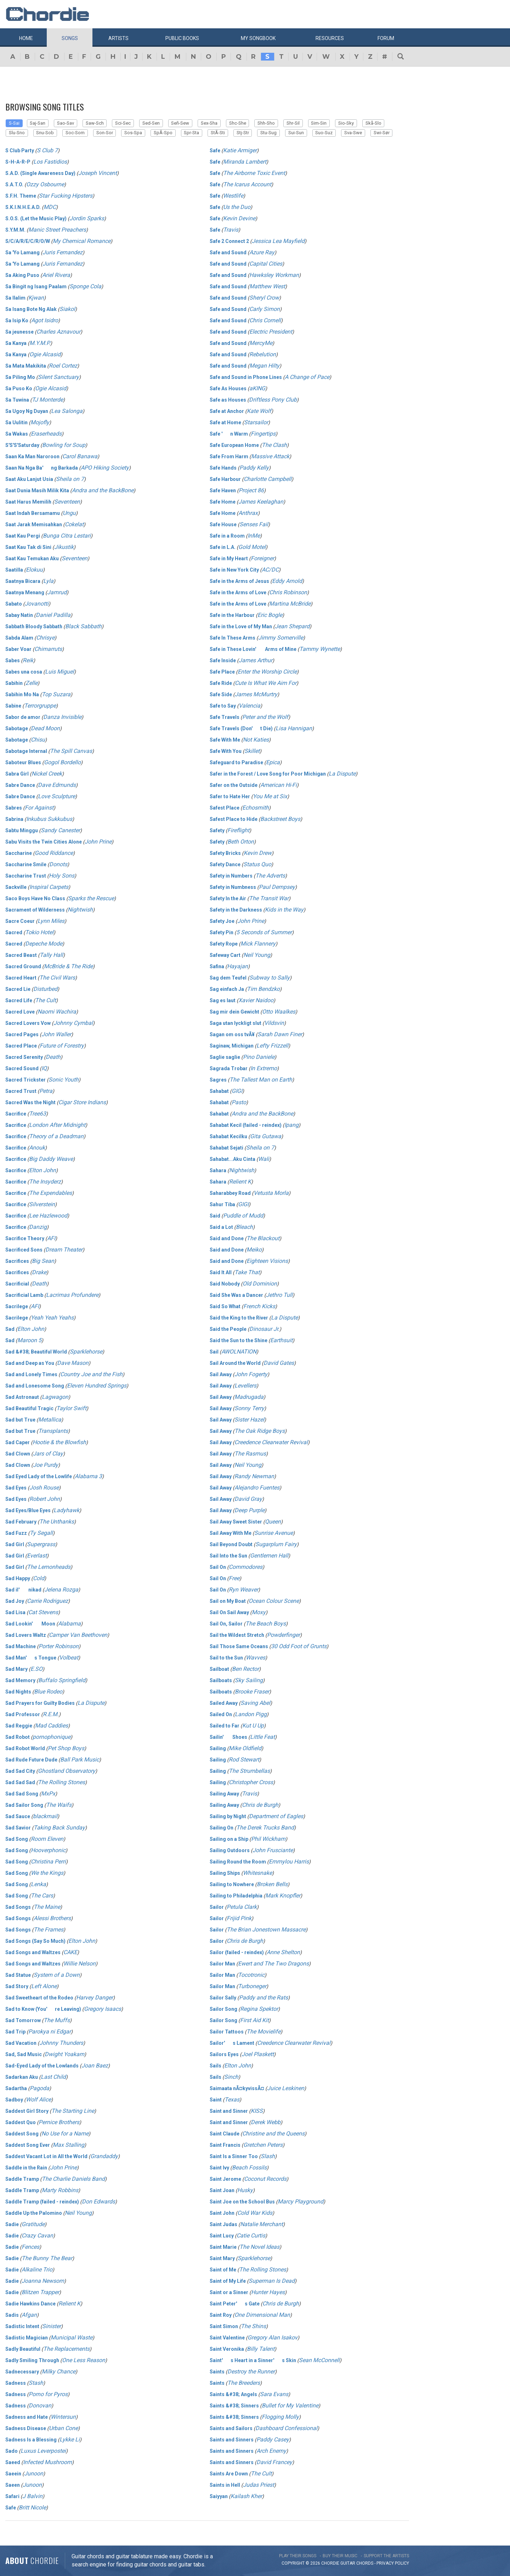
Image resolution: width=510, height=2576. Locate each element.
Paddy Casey (272, 2439)
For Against (39, 807)
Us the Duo (236, 207)
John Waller (56, 1034)
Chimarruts (48, 649)
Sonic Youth (64, 1079)
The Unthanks (56, 1521)
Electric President (270, 331)
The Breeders (243, 2382)
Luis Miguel (59, 671)
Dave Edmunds (57, 785)
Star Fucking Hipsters (65, 195)
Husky (245, 2190)
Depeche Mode (43, 943)
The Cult (45, 1000)
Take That (247, 1272)
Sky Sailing (249, 1680)
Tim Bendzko (263, 989)
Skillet (252, 751)
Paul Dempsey (277, 887)
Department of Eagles (276, 1816)
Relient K (69, 2303)
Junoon (33, 2473)
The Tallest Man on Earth (261, 1079)
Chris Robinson (288, 592)
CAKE (70, 1952)
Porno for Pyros (48, 2394)
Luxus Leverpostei (43, 2450)
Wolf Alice (38, 2099)
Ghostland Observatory (66, 1771)
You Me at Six (270, 796)
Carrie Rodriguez (47, 1601)
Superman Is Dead (272, 2280)
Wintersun (63, 2416)
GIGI (237, 1091)
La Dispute (91, 1703)
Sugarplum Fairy (276, 1544)
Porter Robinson (59, 1646)
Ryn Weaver (243, 1589)
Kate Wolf (259, 411)
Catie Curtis (251, 2235)
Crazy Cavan (37, 2235)
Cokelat (74, 524)
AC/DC (270, 569)
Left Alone (44, 1986)
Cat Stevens (43, 1612)
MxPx (48, 1793)
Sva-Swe (353, 132)
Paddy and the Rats (263, 1997)
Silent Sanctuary (58, 377)
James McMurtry (256, 694)
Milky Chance (58, 2371)
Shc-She (237, 123)
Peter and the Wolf (265, 717)
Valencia (249, 705)
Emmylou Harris (289, 1861)
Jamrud (57, 592)
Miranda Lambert (244, 161)
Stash (36, 2382)
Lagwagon (55, 1397)
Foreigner (262, 558)
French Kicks (259, 1306)
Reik (28, 660)
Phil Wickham (268, 1838)
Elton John (42, 1170)
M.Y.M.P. (39, 343)
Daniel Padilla (53, 615)
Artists (118, 38)
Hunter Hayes (268, 2292)
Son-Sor (104, 132)
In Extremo (263, 1068)
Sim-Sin (319, 123)
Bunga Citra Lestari (67, 535)
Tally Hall (51, 955)
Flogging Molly (280, 2416)
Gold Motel (252, 547)
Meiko (254, 1249)
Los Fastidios (50, 161)
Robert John (44, 1499)
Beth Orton (240, 841)
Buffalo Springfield (61, 1680)
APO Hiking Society (105, 467)
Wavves (255, 1657)
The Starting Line (72, 2110)
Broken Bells (272, 1884)
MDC (50, 207)
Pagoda (39, 2088)
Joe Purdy (45, 1465)
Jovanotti (37, 603)
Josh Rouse (44, 1487)
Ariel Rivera (56, 275)
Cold (38, 1578)
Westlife (233, 195)
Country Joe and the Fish (91, 1374)
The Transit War (269, 898)
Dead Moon (45, 728)
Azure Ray (261, 252)
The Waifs (59, 1805)
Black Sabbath (83, 626)
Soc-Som (75, 132)
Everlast (37, 1555)
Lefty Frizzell (272, 1045)
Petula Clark (242, 1906)
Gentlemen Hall (269, 1555)
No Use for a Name (65, 2133)
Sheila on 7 (70, 479)
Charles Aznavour (58, 331)
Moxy (259, 1612)
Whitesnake (257, 1872)
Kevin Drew (258, 853)
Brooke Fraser (252, 1691)
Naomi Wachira (57, 1011)
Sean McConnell (319, 2360)
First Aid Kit (254, 2020)
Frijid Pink (239, 1918)
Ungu (69, 513)
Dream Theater (64, 1249)
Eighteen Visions (267, 1261)
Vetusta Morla (271, 1193)
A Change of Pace (307, 377)
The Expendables (50, 1193)
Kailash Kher (246, 2496)
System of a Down (57, 1974)
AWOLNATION (238, 1351)
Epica (273, 762)
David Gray (248, 1499)
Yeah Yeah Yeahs (52, 1317)
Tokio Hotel (39, 932)
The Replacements (66, 2348)
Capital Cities (265, 263)
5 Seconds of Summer (264, 932)
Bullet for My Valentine (290, 2405)
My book (258, 38)
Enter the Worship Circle (267, 671)
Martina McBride (290, 603)
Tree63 (37, 1113)
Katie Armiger (240, 150)
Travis (230, 229)
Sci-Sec (123, 123)
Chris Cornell (265, 320)
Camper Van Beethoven (78, 1635)
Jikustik (64, 547)
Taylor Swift (71, 1408)
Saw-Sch (95, 123)
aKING (257, 388)
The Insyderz (45, 1181)
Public (182, 38)
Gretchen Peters (263, 2144)
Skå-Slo (373, 123)
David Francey (274, 2462)
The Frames (48, 1929)
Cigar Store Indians (82, 1102)
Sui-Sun (296, 132)
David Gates (279, 1363)
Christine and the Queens (273, 2133)
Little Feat (262, 1737)
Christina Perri (48, 1861)
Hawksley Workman (274, 275)
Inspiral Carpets (48, 887)
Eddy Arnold (287, 581)
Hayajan (237, 966)
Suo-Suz (324, 132)
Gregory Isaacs (102, 2008)
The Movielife (263, 2031)
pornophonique (51, 1737)
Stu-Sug (268, 132)
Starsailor (256, 422)
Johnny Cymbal (73, 1023)
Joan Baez (94, 2065)
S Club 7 (47, 150)
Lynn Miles (51, 921)
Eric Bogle (269, 615)
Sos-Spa (133, 132)
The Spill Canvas (71, 751)
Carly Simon (264, 309)
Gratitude (33, 2224)
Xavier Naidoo (255, 1000)
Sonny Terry (249, 1408)
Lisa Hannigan (294, 728)
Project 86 (251, 490)
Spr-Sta (191, 132)
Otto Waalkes (278, 1011)
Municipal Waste (71, 2337)
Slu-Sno (17, 132)
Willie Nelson (79, 1963)
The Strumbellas (249, 1771)
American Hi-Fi (278, 785)
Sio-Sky (346, 123)
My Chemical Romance (81, 241)
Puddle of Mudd (243, 1215)
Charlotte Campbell (267, 479)
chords (364, 2563)
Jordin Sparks (86, 218)
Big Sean (43, 1261)
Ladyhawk (66, 1510)
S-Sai (14, 123)
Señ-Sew (180, 123)
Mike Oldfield (245, 1748)
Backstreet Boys (280, 819)
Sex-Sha (209, 123)
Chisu (38, 739)
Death (53, 1057)
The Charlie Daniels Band (73, 2178)
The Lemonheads (48, 1567)
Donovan (40, 2405)
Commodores (245, 1567)
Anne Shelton (283, 1952)
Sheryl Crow (264, 297)
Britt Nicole (32, 2507)
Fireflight (238, 830)
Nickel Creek (47, 773)
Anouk (37, 1147)
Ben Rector (245, 1669)
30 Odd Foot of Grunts (299, 1646)
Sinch (231, 2076)
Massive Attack (270, 456)
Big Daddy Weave (51, 1159)
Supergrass (41, 1544)
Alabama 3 (88, 1476)
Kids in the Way (284, 909)
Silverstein (42, 1204)
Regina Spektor (259, 2008)
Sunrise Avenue (273, 1533)
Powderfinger (283, 1635)
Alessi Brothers (52, 1918)
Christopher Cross (251, 1782)
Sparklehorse (86, 1351)
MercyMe (260, 343)
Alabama (69, 1623)
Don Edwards (98, 2201)
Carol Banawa (79, 456)
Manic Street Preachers (57, 229)
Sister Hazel (249, 1419)
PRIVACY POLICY (392, 2563)
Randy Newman (254, 1476)
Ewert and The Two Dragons (273, 1963)
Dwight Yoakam (64, 2054)
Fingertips (263, 433)
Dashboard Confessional (286, 2428)
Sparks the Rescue (91, 898)
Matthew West (267, 286)
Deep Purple (249, 1510)
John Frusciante (273, 1850)
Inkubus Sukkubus (49, 819)
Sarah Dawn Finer (279, 1034)
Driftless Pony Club (273, 399)
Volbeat (68, 1657)
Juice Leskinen (285, 2088)
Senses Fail (253, 524)
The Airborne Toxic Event (254, 173)
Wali (263, 1159)
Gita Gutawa (265, 1136)
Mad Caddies (51, 1725)
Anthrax (248, 513)
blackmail (45, 1816)
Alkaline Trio (37, 2269)
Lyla (48, 581)
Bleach (244, 1227)
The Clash (274, 445)
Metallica (49, 1419)
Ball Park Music (79, 1759)
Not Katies (256, 739)
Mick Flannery (258, 943)
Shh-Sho (266, 123)
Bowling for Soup (63, 445)
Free (234, 1578)
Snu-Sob (45, 132)
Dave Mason (73, 1363)
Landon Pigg (251, 1714)
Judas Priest (258, 2484)
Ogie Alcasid (45, 354)
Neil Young (78, 2212)
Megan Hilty (264, 365)
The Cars (42, 1895)
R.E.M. (51, 1714)
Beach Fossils (249, 2167)
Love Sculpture (56, 796)
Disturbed (45, 989)
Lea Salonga (67, 411)
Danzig (38, 1227)
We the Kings (47, 1872)
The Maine (47, 1906)
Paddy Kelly (254, 467)
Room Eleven (47, 1838)
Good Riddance (54, 853)
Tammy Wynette (319, 649)
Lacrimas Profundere (72, 1295)
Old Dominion (260, 1283)
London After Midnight (57, 1125)
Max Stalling (68, 2144)
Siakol (67, 309)
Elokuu (34, 569)
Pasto (239, 1102)
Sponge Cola (85, 286)
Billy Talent (260, 2348)
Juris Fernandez (62, 252)
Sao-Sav (65, 123)
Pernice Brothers (59, 2122)
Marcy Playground (300, 2201)
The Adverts (270, 875)
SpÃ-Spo (163, 132)
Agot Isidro (44, 320)
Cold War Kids (254, 2212)
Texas (232, 2099)
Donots (58, 864)
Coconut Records (265, 2178)
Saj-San (37, 123)
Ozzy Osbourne (45, 184)
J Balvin (32, 2496)
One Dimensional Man (262, 2314)
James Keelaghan (260, 501)
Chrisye (45, 637)
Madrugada (249, 1397)
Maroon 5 (29, 1340)
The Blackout (262, 1238)
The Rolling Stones (61, 1782)
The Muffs (57, 2020)
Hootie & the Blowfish (59, 1442)
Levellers (245, 1385)
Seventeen (67, 501)
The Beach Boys (265, 1623)
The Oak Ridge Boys (259, 1431)
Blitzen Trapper (40, 2292)
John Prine (98, 841)
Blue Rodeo (48, 1691)
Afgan (29, 2314)
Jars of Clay (48, 1453)
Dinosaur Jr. (264, 1329)
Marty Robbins (60, 2190)
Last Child (53, 2076)
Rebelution (262, 354)
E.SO (36, 1669)
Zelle (32, 683)
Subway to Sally (269, 977)
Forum (386, 38)
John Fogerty (250, 1374)
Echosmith (255, 807)
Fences (30, 2246)
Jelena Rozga (61, 1589)
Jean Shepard (292, 626)
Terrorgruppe (40, 705)
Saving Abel (255, 1703)
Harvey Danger (94, 1997)
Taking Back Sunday (59, 1827)
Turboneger (252, 1986)
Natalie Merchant (261, 2224)
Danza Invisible (62, 717)
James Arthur (255, 660)
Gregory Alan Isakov (273, 2337)
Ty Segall (41, 1533)
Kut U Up (253, 1725)
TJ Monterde (47, 399)
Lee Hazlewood (48, 1215)
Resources (330, 38)
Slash (268, 2156)
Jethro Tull (279, 1295)
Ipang (291, 1125)
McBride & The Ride (68, 966)
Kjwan (36, 297)
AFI (51, 1238)
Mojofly (39, 422)
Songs (70, 38)
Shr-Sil (293, 123)
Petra (45, 1091)
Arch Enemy (271, 2450)
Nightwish (80, 909)
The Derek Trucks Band (265, 1827)
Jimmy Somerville (280, 637)
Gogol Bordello (62, 762)
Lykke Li (70, 2439)
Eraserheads (46, 433)
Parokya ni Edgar (49, 2031)
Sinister (51, 2326)
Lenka (38, 1884)
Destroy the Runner (251, 2371)
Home (26, 38)
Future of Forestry (62, 1045)
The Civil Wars (57, 977)
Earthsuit (281, 1340)
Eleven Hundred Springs (96, 1385)
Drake (39, 1272)
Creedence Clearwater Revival (271, 1442)
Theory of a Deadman (56, 1136)
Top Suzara (56, 694)
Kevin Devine (239, 218)
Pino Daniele (258, 1057)
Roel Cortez (63, 365)
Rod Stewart (244, 1759)
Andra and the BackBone (103, 490)
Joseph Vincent (97, 173)
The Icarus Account (247, 184)
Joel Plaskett (258, 2054)
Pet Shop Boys (66, 1748)
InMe (254, 535)
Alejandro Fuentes (256, 1487)
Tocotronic (251, 1974)
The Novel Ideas (259, 2246)
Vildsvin (274, 1023)
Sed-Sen (151, 123)
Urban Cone (63, 2428)
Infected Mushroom (47, 2462)
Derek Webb (265, 2122)
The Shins (253, 2326)
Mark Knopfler (282, 1895)
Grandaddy (104, 2156)
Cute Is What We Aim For (265, 683)
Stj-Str (243, 132)
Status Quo (257, 864)
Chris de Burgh (260, 1805)
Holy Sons (61, 875)
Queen (273, 1521)
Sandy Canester (60, 830)
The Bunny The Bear (47, 2258)
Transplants (53, 1431)
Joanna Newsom (43, 2280)
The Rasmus (250, 1453)
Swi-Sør (382, 132)
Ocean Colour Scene (274, 1601)
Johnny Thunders (61, 2042)
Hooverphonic (48, 1850)
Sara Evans (274, 2394)
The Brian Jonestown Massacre (266, 1929)
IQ (44, 1068)
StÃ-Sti (218, 132)
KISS (257, 2110)
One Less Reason (83, 2360)
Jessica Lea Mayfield (278, 241)
